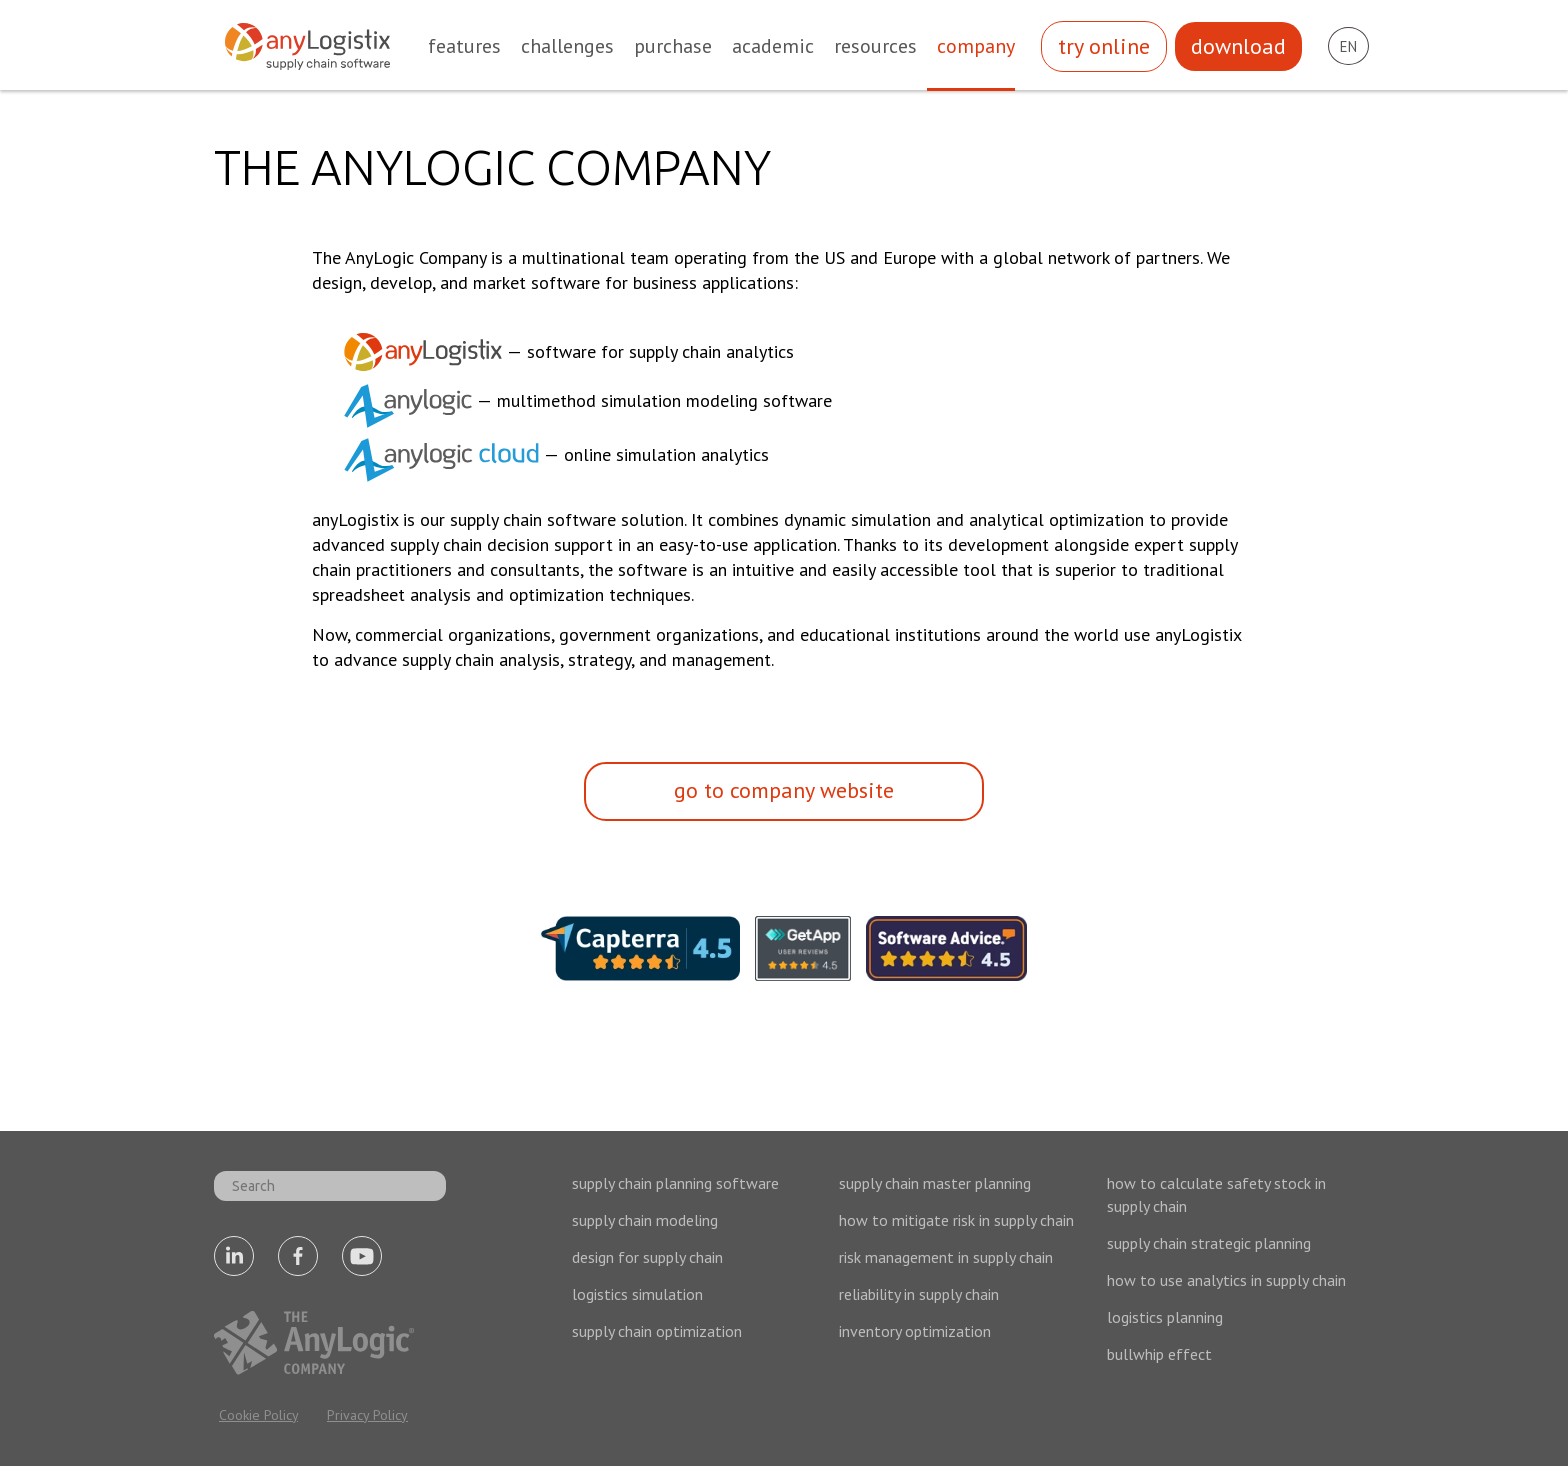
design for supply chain (647, 1257)
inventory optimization (915, 1331)
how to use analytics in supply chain (1226, 1280)
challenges (567, 46)
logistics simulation (637, 1294)
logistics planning (1165, 1317)
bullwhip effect (1159, 1354)
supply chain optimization (657, 1331)
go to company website (784, 790)
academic (773, 46)
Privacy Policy (367, 1415)
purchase (673, 46)
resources (875, 46)
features (464, 46)
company (976, 46)
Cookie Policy (258, 1415)
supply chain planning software (675, 1183)
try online (1104, 46)
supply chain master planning (935, 1183)
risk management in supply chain (946, 1257)
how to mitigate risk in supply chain (956, 1220)
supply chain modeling (645, 1220)
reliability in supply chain (919, 1294)
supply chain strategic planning (1209, 1243)
